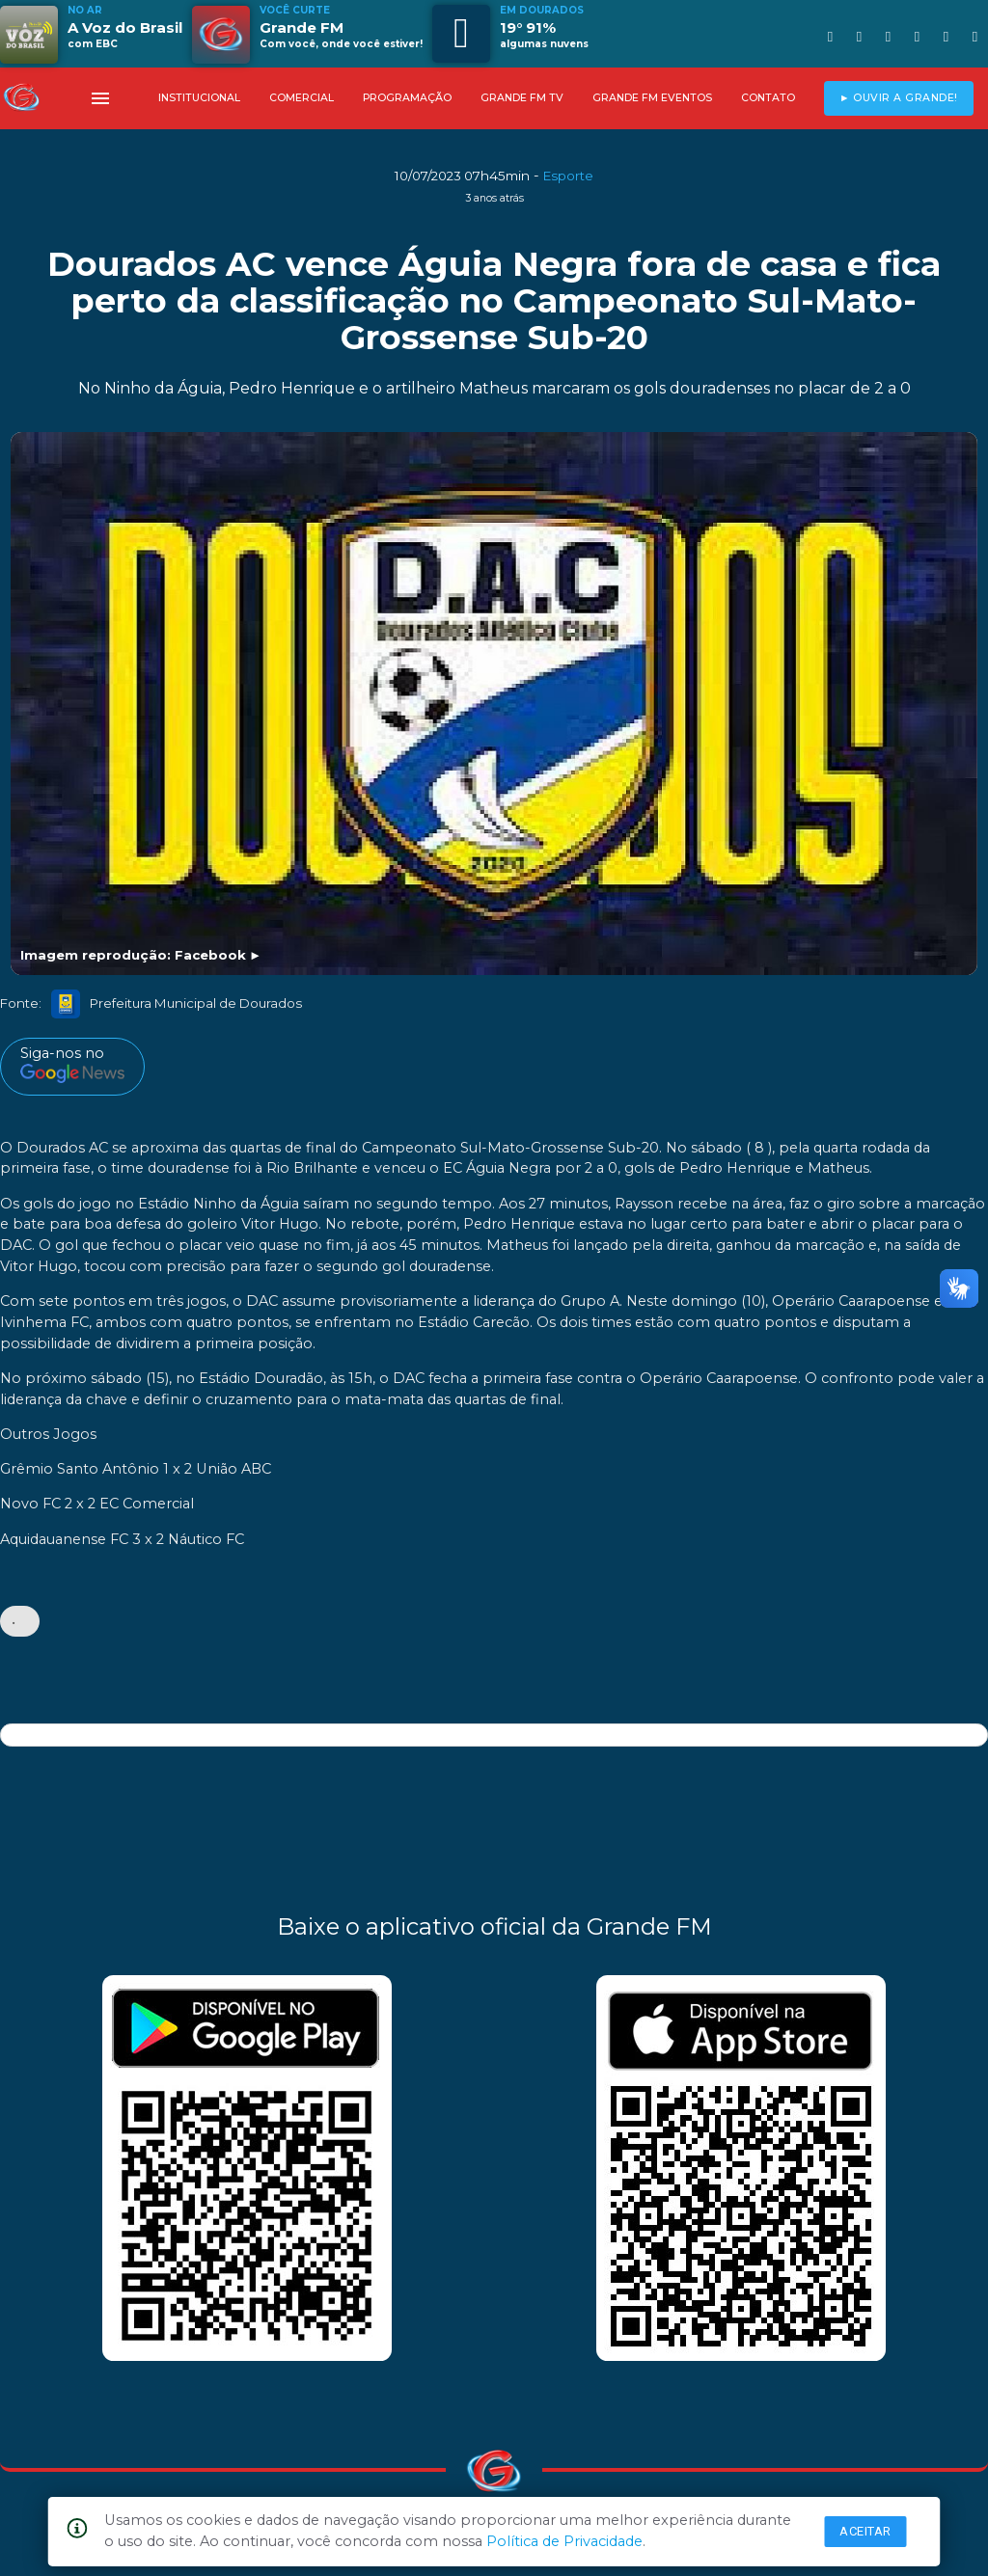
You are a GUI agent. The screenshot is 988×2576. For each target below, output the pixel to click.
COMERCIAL (301, 98)
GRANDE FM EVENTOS (652, 98)
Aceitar (865, 2531)
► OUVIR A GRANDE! (898, 98)
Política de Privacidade (564, 2541)
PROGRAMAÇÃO (407, 98)
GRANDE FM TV (521, 98)
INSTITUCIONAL (199, 98)
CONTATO (768, 98)
